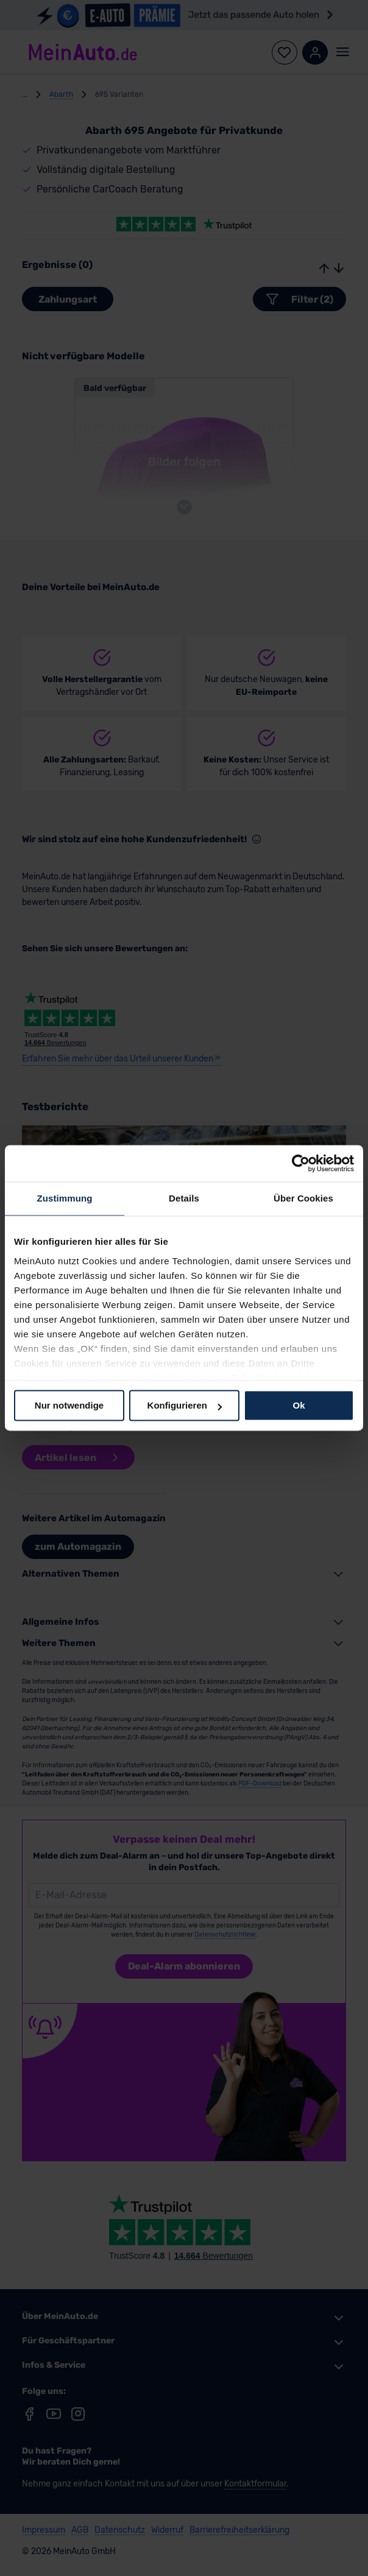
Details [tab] (184, 1198)
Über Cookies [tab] (303, 1198)
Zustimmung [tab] (65, 1198)
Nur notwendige (69, 1405)
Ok (298, 1405)
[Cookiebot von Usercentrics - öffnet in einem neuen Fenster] (300, 1163)
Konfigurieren (184, 1405)
